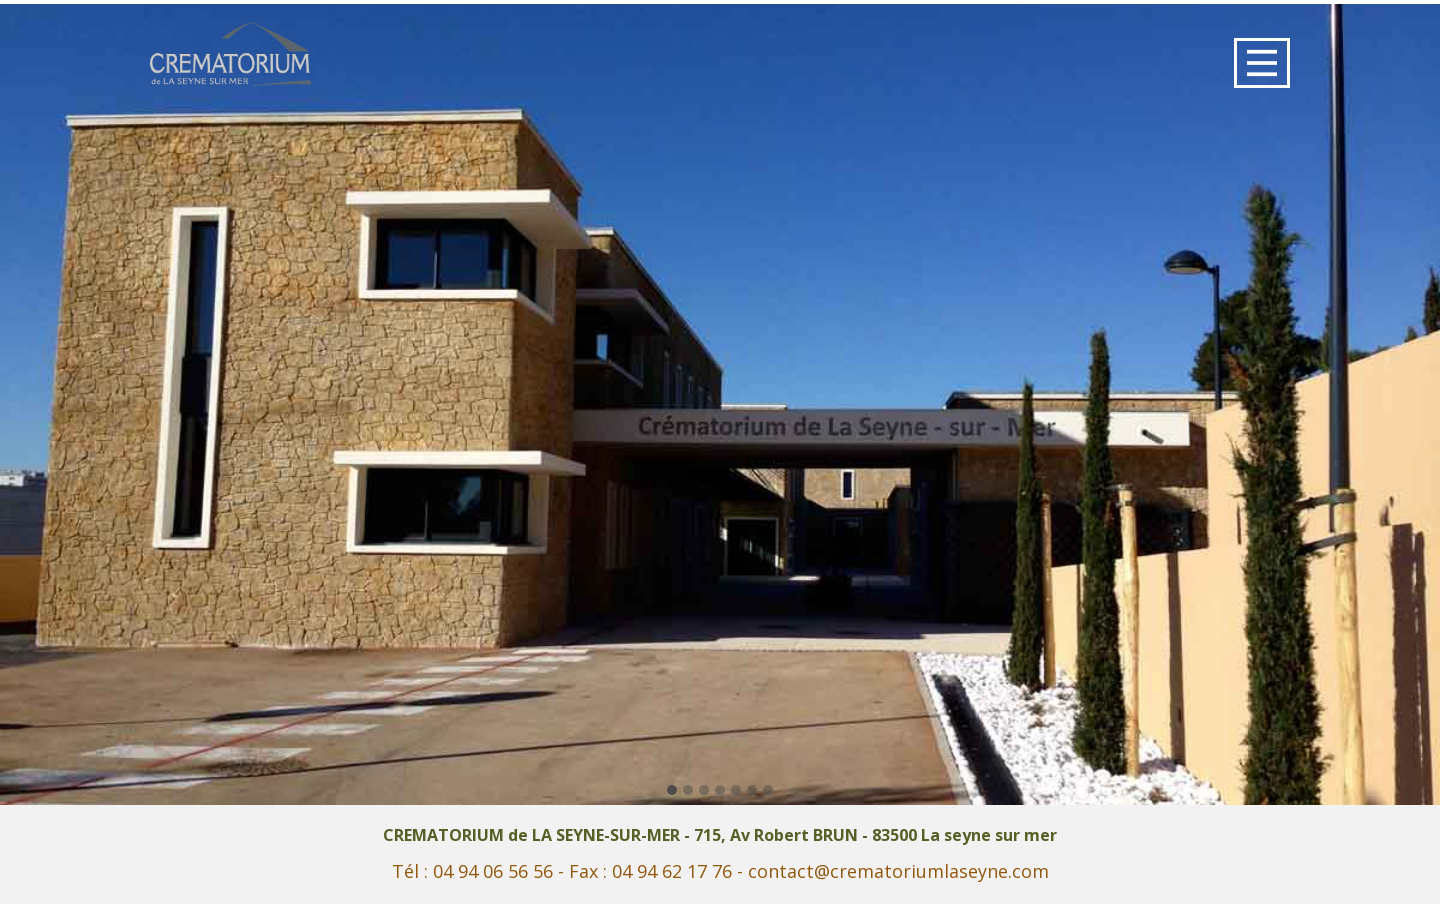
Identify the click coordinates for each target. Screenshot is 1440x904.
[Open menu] (1262, 63)
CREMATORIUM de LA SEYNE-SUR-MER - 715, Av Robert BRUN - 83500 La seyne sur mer (720, 835)
